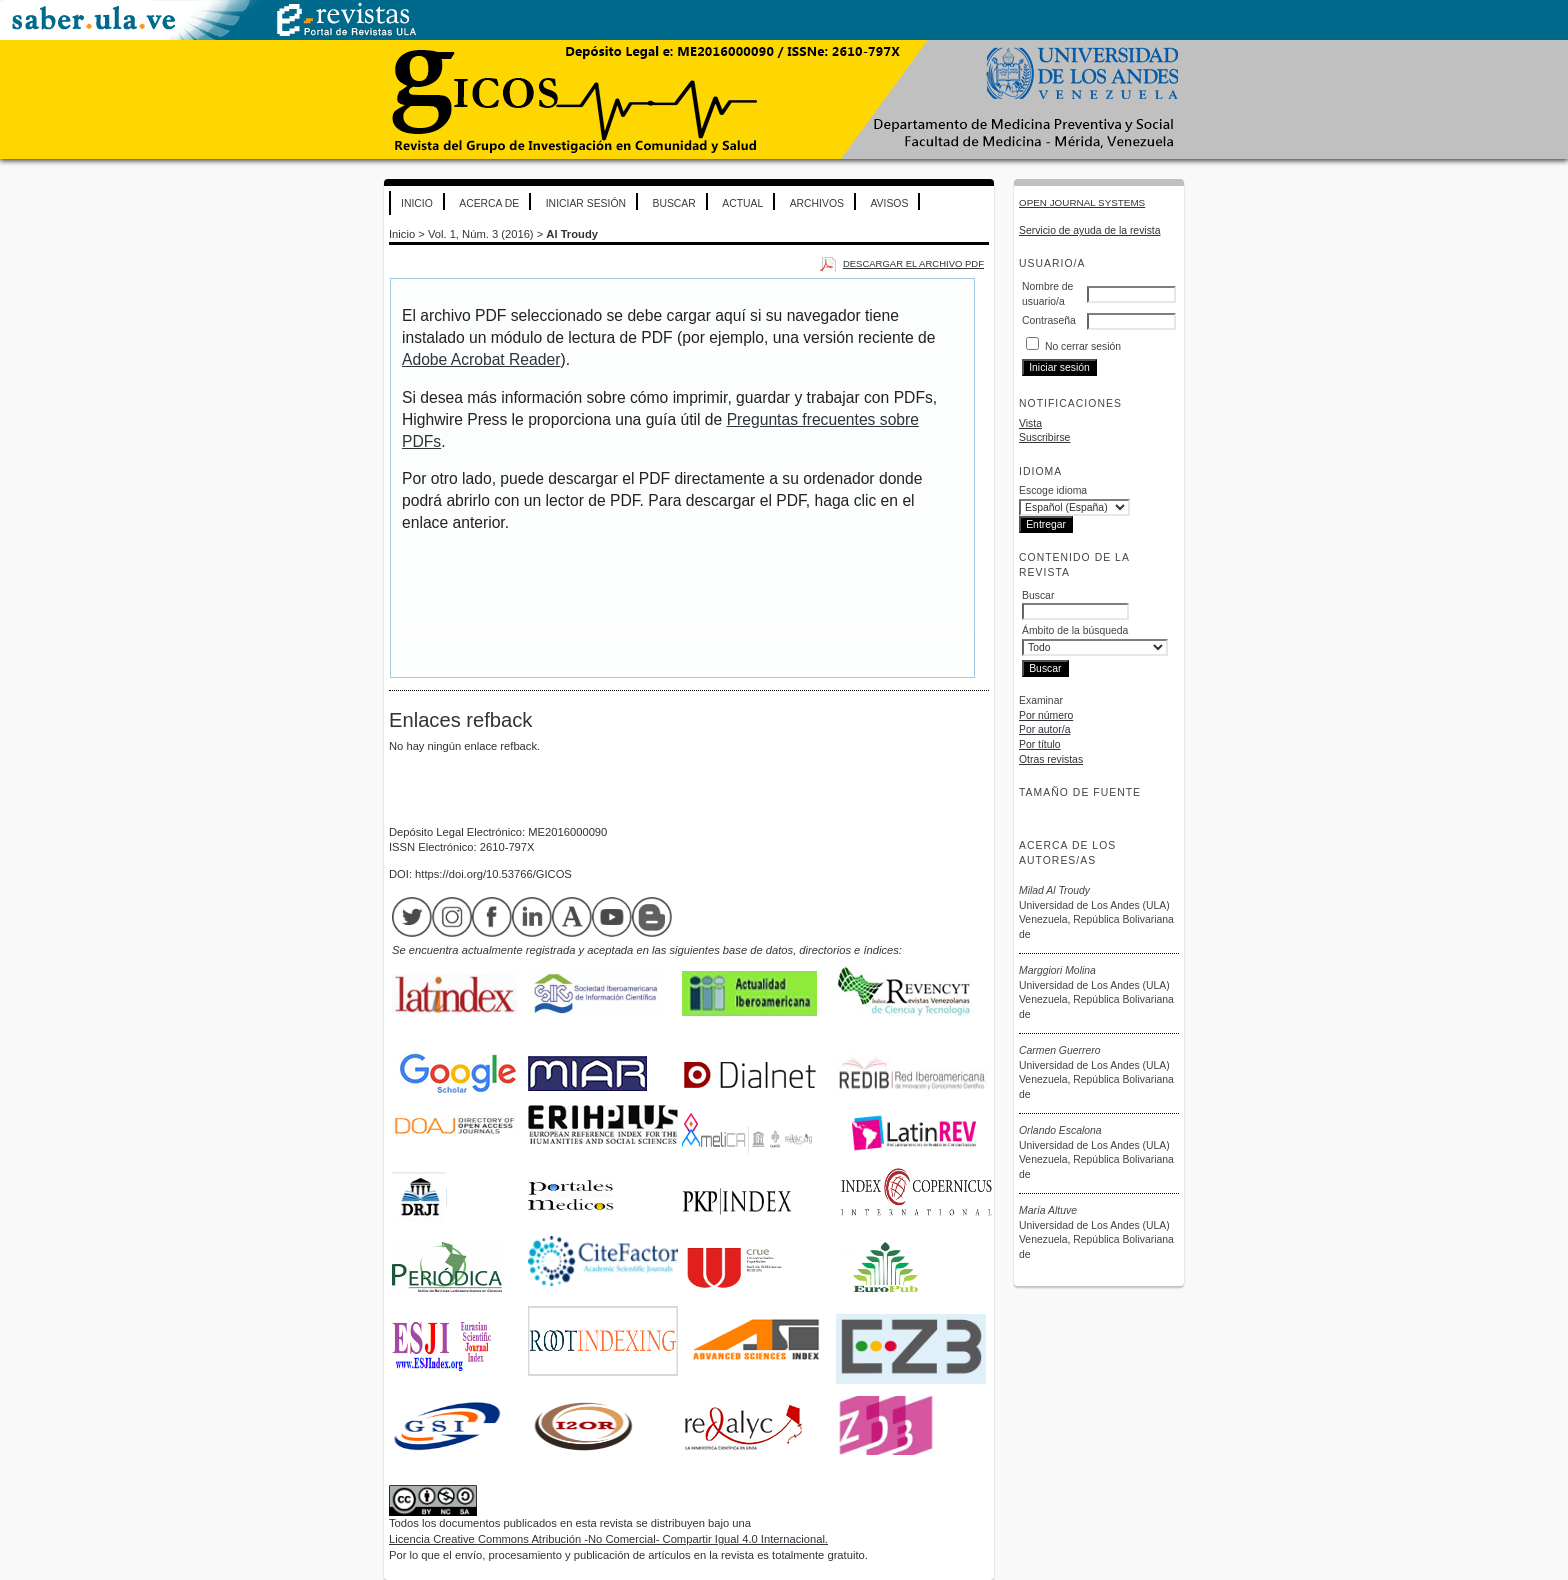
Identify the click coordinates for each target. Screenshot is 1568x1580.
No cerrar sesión (1083, 346)
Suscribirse (1044, 437)
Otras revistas (1051, 759)
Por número (1046, 715)
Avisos (889, 203)
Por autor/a (1044, 729)
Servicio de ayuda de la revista (1090, 230)
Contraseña (1049, 320)
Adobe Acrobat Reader (481, 359)
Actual (742, 203)
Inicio (417, 203)
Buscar (673, 203)
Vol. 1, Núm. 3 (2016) (481, 234)
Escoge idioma (1053, 490)
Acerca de (489, 203)
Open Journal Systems (1082, 202)
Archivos (817, 203)
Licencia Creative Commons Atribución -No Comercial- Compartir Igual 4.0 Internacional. (608, 1539)
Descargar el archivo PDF (913, 263)
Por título (1040, 744)
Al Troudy (572, 234)
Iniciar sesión (586, 203)
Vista (1030, 423)
